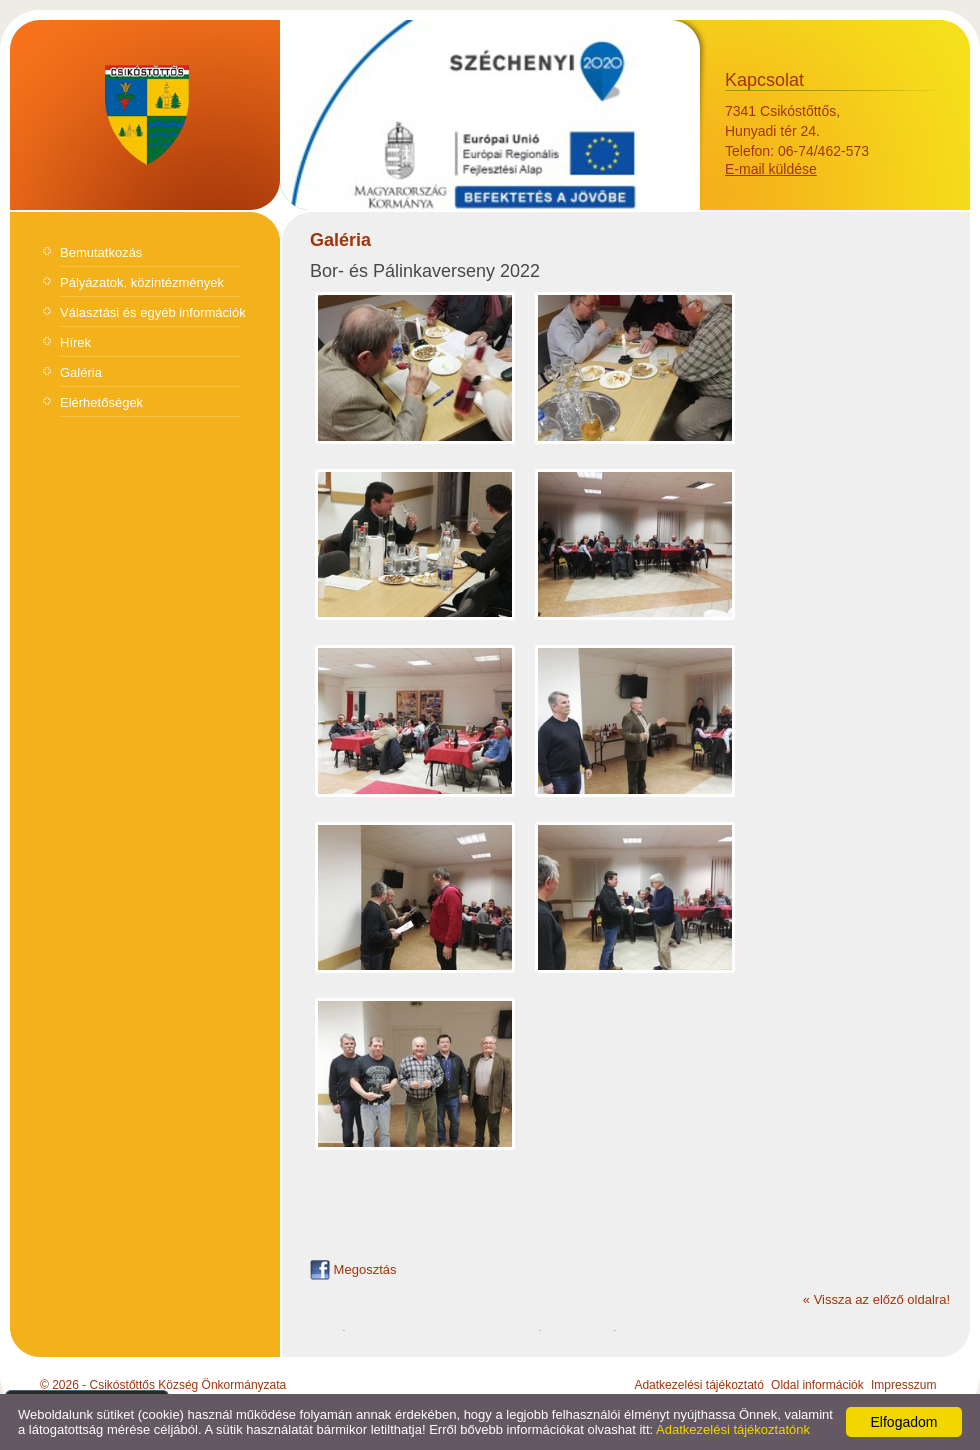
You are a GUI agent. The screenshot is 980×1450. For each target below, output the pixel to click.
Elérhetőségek (101, 402)
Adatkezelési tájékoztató (698, 1385)
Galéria (81, 372)
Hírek (75, 342)
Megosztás (353, 1269)
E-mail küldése (771, 169)
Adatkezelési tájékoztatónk (733, 1429)
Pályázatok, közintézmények (142, 282)
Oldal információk (817, 1385)
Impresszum (903, 1385)
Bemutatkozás (101, 252)
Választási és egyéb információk (153, 312)
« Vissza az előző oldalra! (876, 1299)
